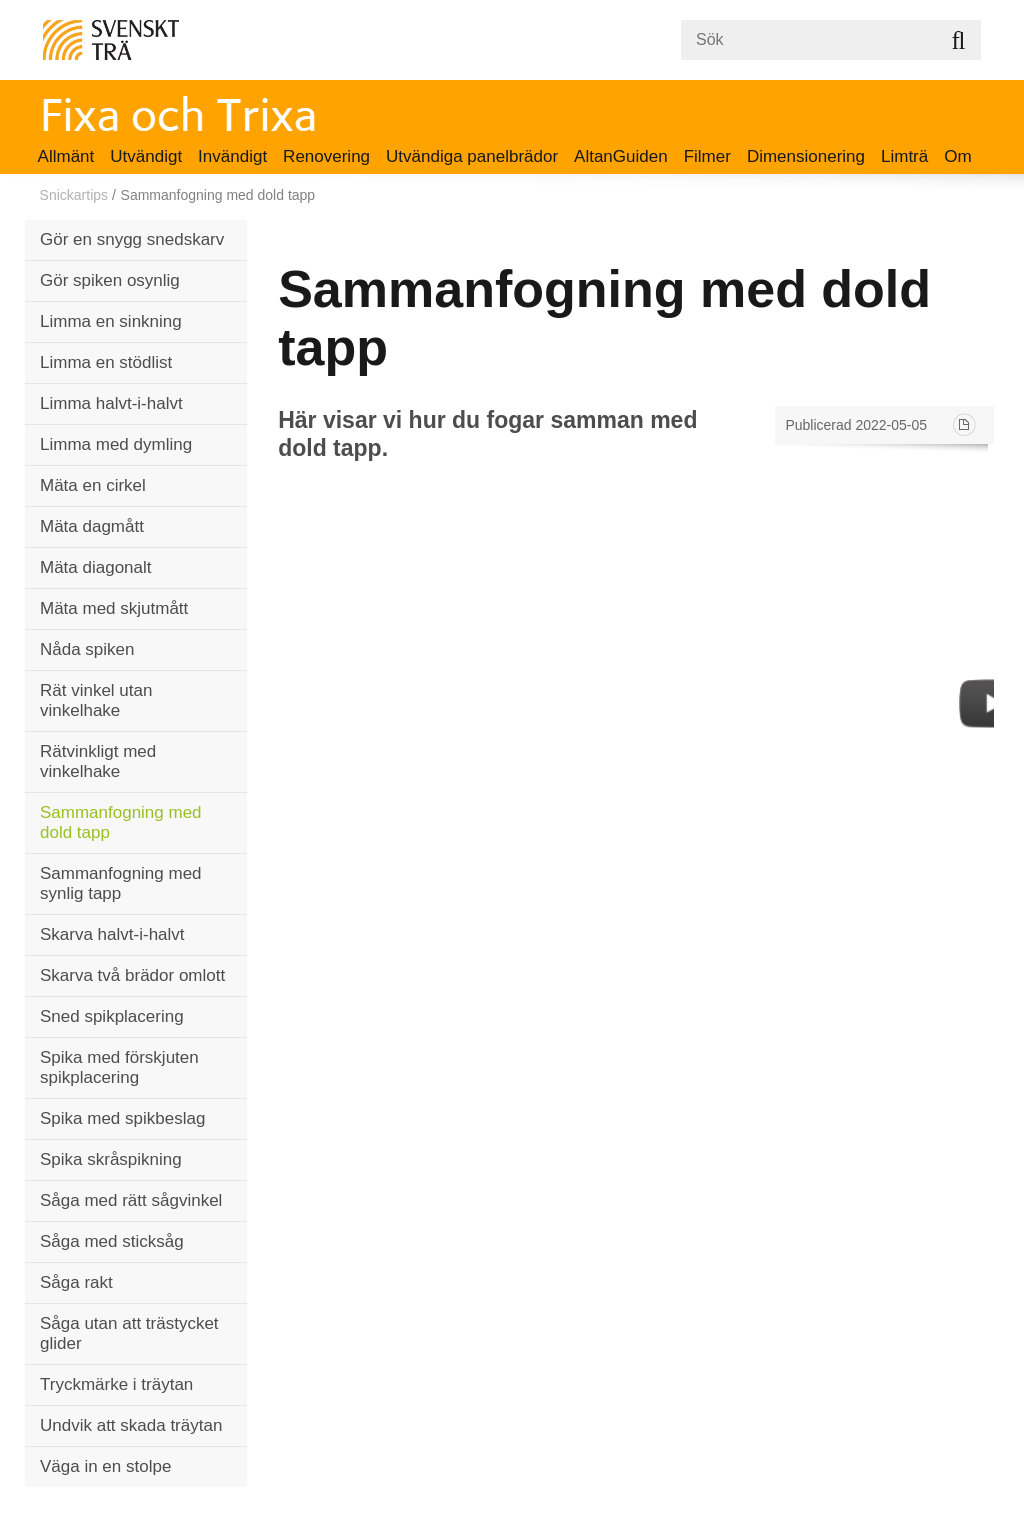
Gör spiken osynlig (110, 280)
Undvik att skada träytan (131, 1425)
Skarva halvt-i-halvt (112, 934)
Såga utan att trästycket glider (129, 1333)
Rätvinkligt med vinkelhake (98, 761)
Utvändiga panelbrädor (472, 156)
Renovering (326, 156)
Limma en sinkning (111, 321)
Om (957, 156)
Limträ (904, 156)
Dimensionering (806, 156)
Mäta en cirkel (93, 485)
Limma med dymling (116, 444)
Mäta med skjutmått (114, 608)
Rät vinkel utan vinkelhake (96, 700)
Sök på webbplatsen (958, 40)
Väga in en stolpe (105, 1466)
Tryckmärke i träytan (116, 1384)
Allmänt (66, 156)
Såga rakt (76, 1282)
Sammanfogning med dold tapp (121, 822)
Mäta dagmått (92, 526)
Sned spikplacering (112, 1016)
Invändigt (232, 156)
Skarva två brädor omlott (132, 975)
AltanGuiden (621, 156)
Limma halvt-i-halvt (111, 403)
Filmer (707, 156)
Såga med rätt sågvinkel (131, 1200)
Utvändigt (146, 156)
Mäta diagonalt (96, 567)
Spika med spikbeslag (122, 1118)
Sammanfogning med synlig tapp (121, 883)
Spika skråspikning (111, 1159)
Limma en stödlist (106, 362)
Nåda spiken (87, 649)
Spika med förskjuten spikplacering (119, 1067)
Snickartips (74, 195)
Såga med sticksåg (112, 1241)
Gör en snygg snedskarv (132, 239)
